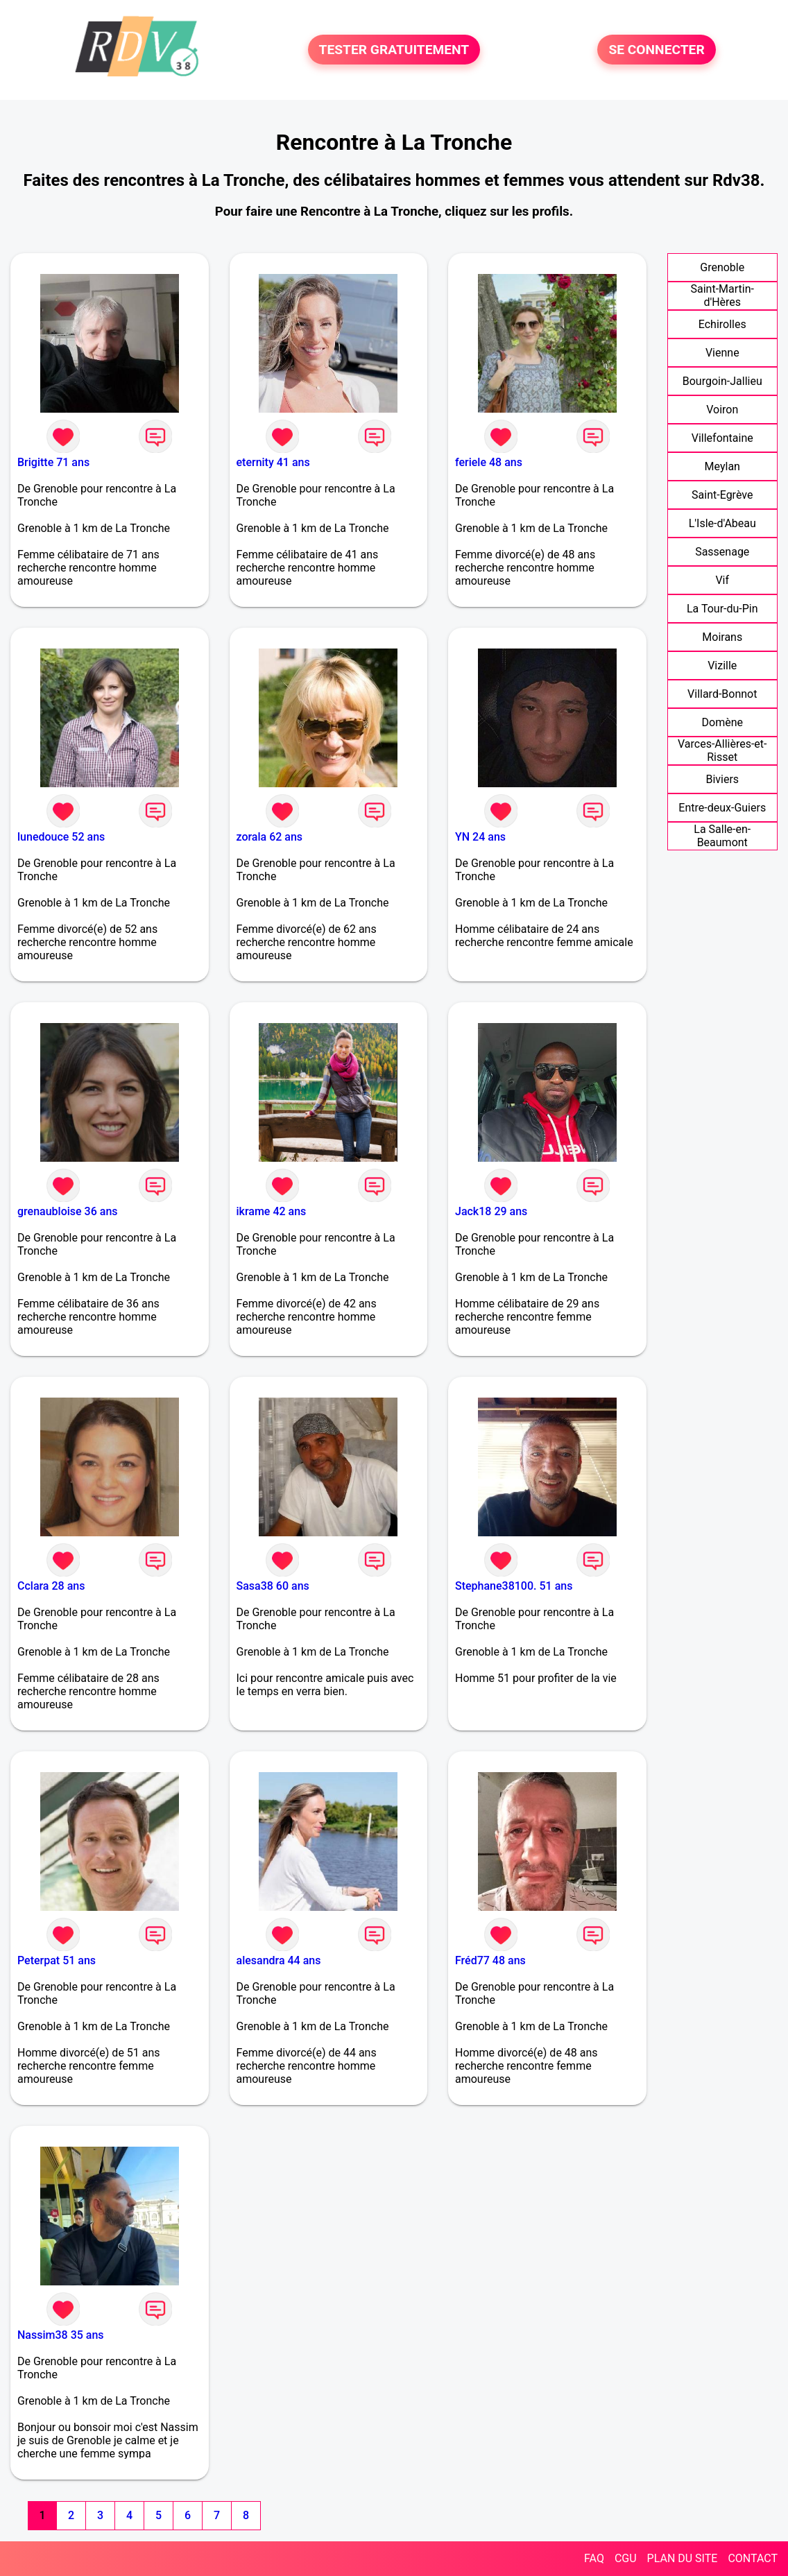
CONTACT (753, 2558)
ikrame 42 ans (272, 1211)
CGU (626, 2558)
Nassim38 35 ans (60, 2335)
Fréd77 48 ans (490, 1960)
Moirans (722, 637)
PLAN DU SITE (682, 2558)
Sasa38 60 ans (273, 1585)
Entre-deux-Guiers (722, 807)
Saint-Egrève (722, 494)
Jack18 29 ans (491, 1211)
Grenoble (722, 267)
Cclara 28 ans (51, 1585)
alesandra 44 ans (279, 1960)
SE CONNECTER (656, 50)
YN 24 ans (480, 836)
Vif (722, 580)
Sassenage (722, 551)
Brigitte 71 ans (53, 462)
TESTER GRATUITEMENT (394, 50)
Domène (722, 722)
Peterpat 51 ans (56, 1960)
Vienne (722, 352)
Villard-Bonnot (722, 694)
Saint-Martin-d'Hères (722, 295)
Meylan (722, 466)
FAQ (594, 2558)
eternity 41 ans (273, 462)
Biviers (722, 779)
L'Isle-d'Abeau (722, 523)
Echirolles (722, 324)
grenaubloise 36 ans (67, 1211)
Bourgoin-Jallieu (722, 381)
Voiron (722, 409)
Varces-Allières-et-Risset (722, 750)
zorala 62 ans (270, 836)
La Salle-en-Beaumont (722, 836)
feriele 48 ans (488, 462)
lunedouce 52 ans (61, 836)
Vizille (722, 665)
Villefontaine (722, 438)
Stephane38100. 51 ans (513, 1585)
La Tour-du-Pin (722, 608)
